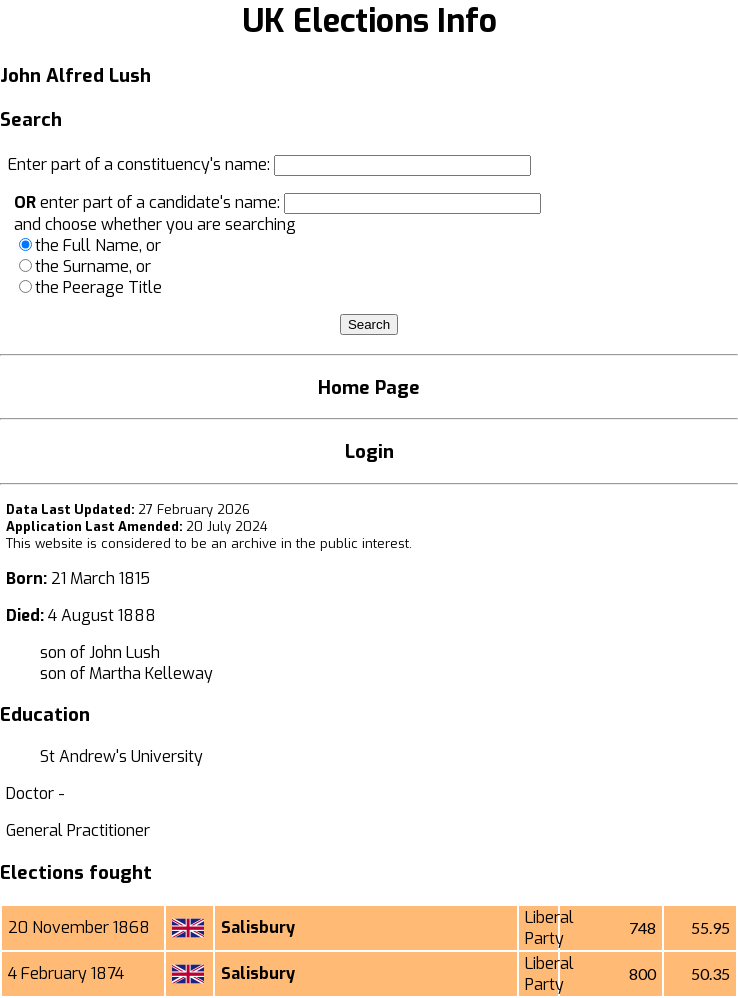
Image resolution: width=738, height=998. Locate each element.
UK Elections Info (369, 21)
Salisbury (258, 927)
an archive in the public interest (310, 543)
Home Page (369, 387)
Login (369, 451)
